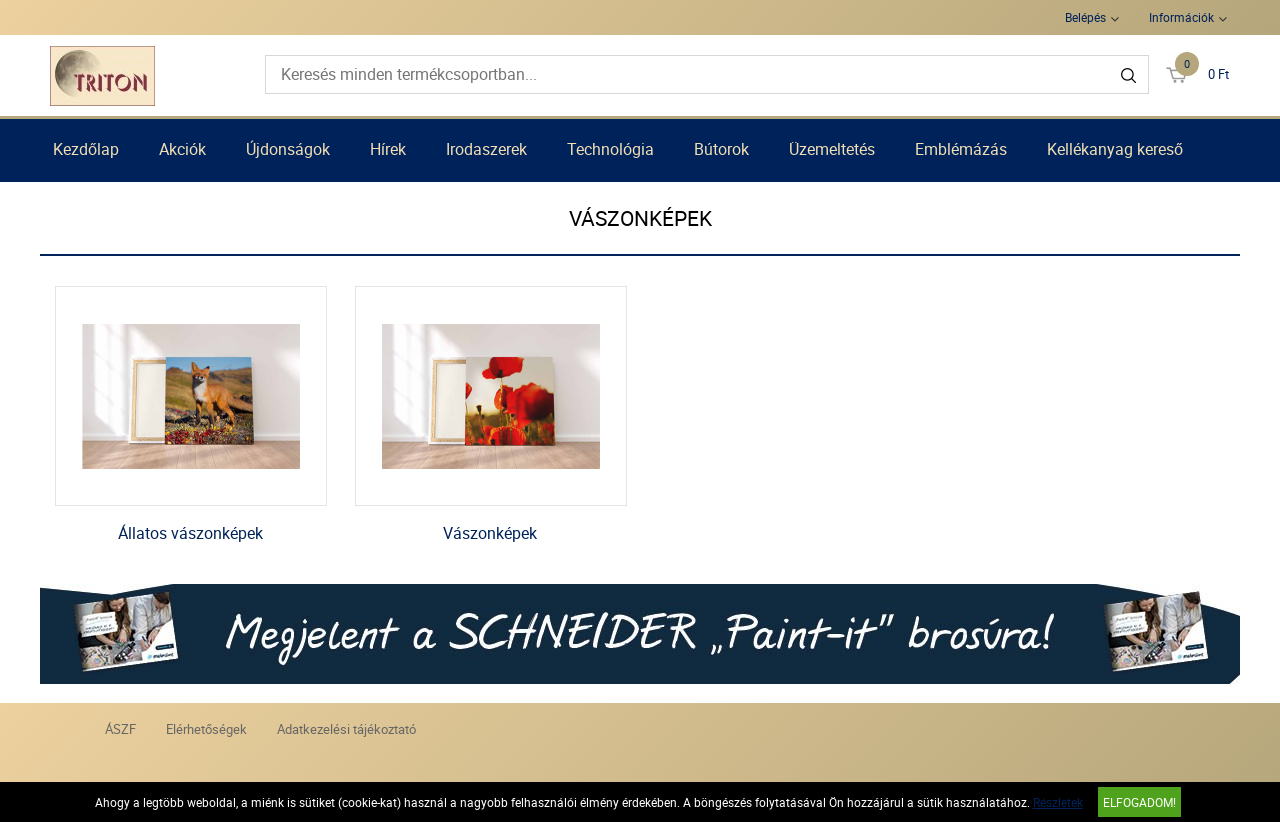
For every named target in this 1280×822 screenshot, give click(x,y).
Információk (1181, 17)
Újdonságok (288, 149)
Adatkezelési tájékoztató (346, 729)
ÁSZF (120, 729)
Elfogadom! (1139, 802)
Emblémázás (961, 149)
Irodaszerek (486, 149)
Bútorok (721, 149)
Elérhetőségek (206, 729)
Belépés (1085, 17)
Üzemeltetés (832, 149)
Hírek (388, 149)
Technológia (610, 149)
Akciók (182, 149)
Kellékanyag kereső (1115, 149)
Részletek (1058, 802)
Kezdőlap (86, 149)
